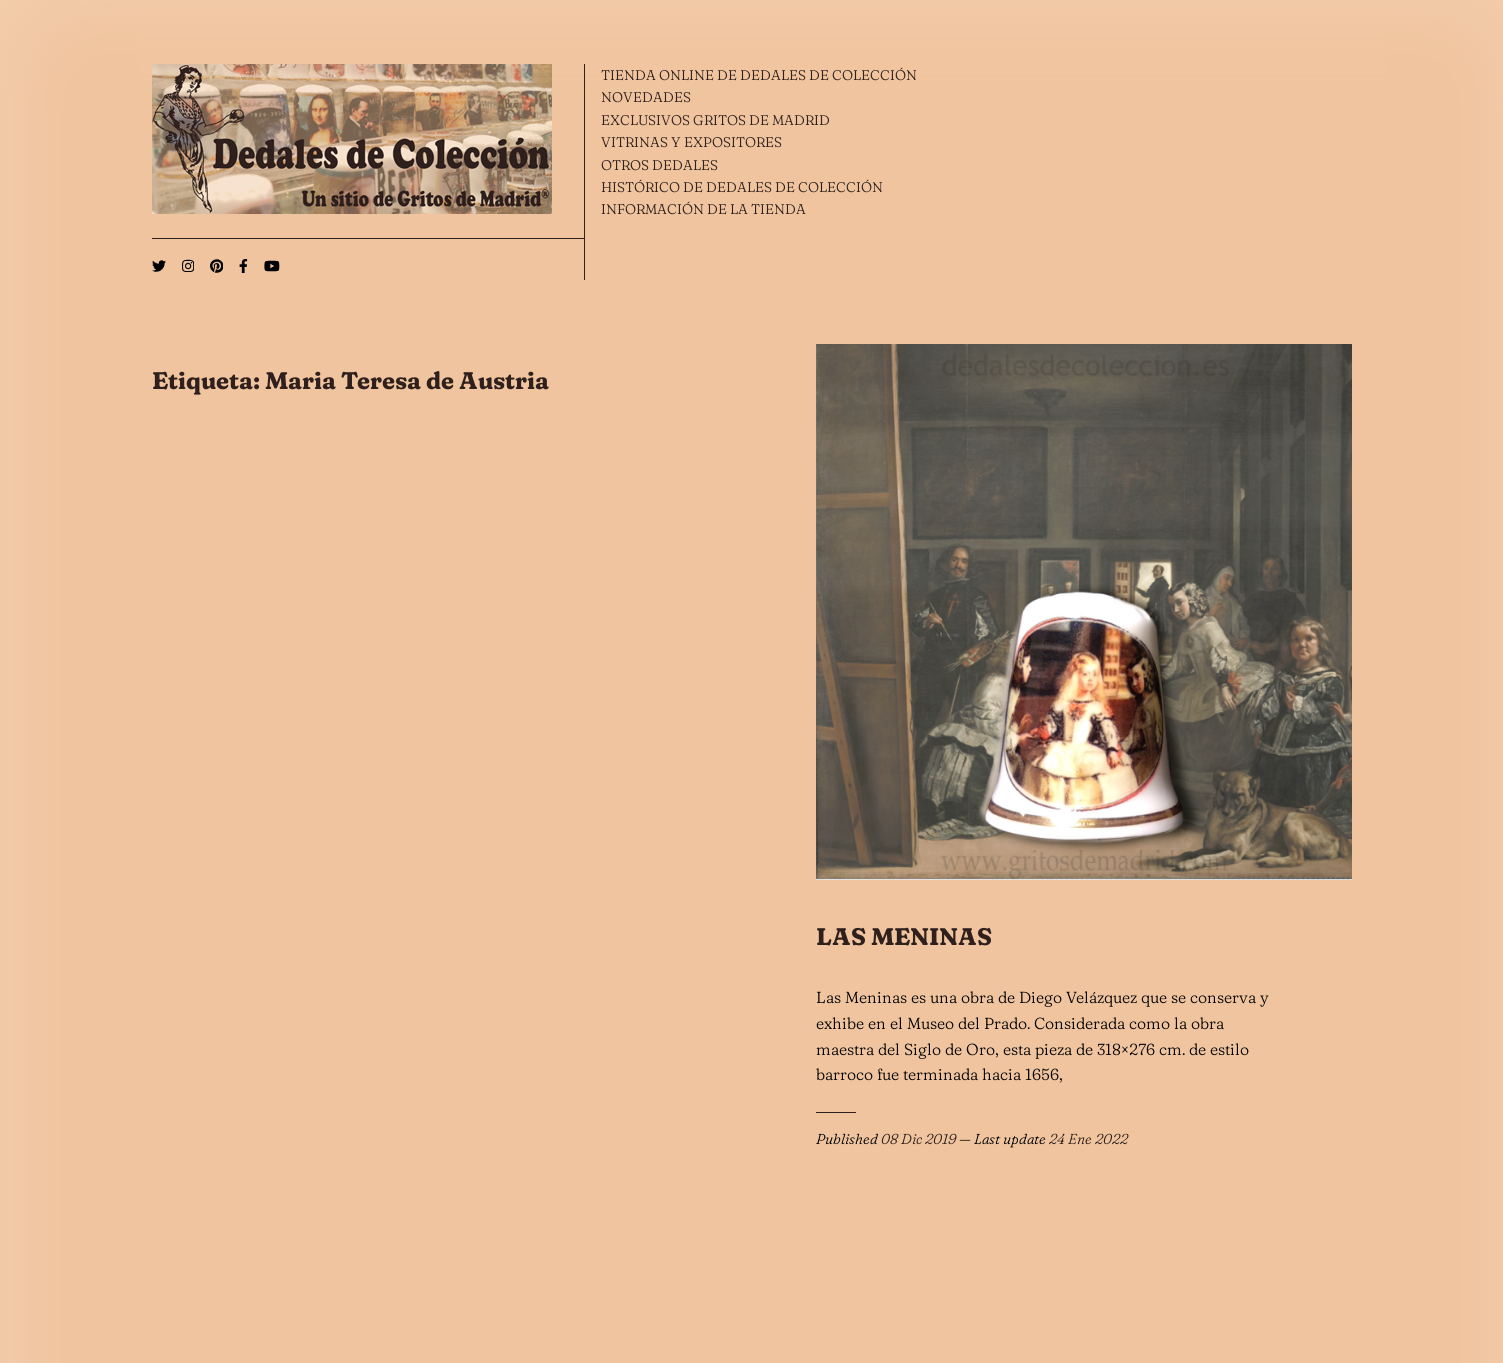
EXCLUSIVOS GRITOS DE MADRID (715, 120)
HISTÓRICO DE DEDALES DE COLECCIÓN (742, 187)
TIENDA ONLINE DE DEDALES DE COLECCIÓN (759, 75)
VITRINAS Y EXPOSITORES (691, 142)
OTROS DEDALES (659, 165)
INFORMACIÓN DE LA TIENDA (703, 209)
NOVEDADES (646, 97)
